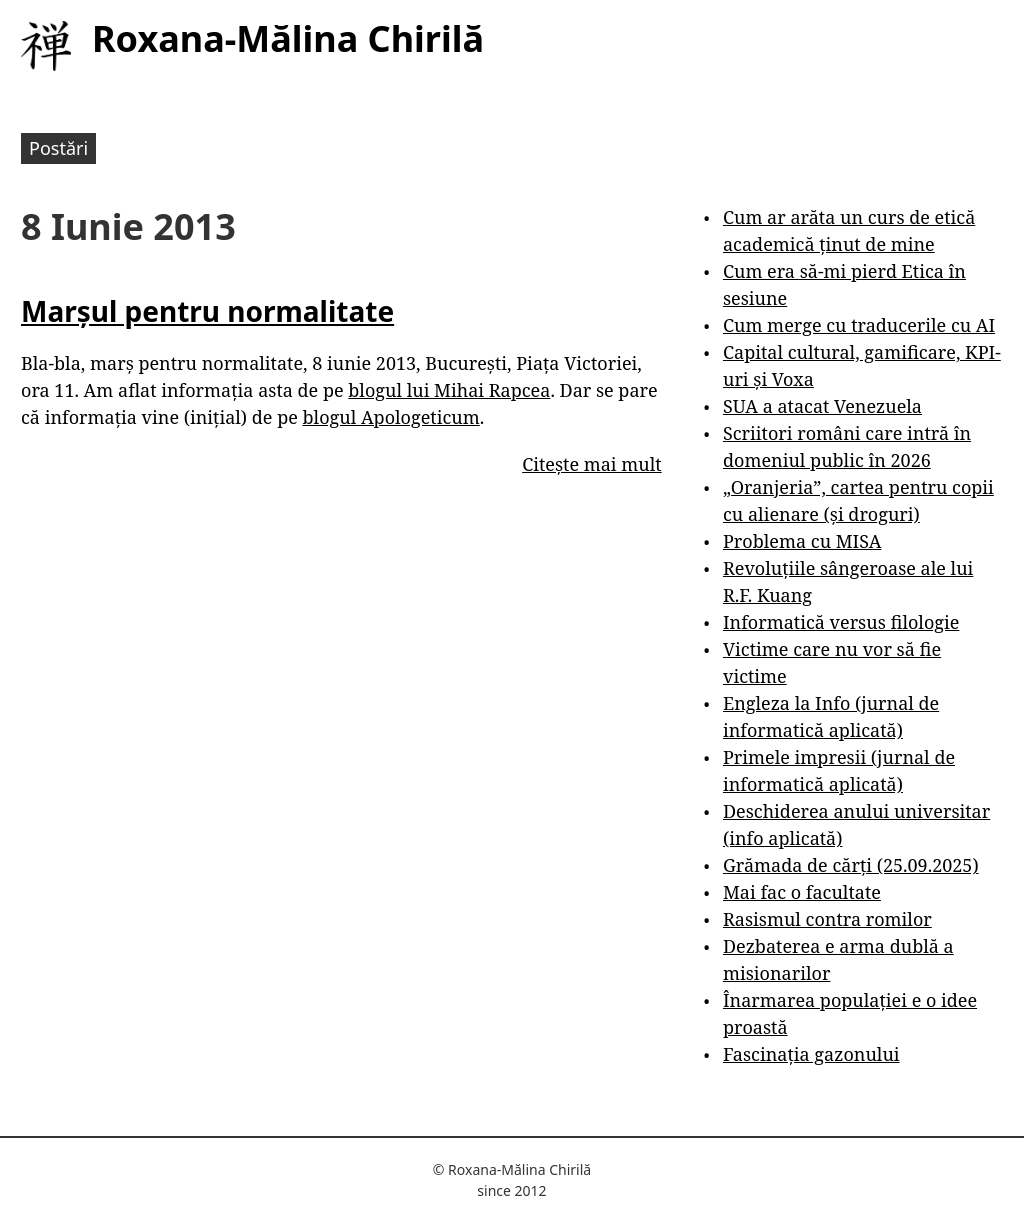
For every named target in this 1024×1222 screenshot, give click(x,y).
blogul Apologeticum (391, 417)
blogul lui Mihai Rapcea (449, 390)
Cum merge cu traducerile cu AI (859, 325)
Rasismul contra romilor (827, 919)
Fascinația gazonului (811, 1054)
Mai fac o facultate (802, 892)
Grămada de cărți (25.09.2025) (851, 865)
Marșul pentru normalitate (207, 311)
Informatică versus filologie (841, 622)
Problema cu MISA (802, 541)
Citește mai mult (591, 464)
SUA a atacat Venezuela (822, 406)
